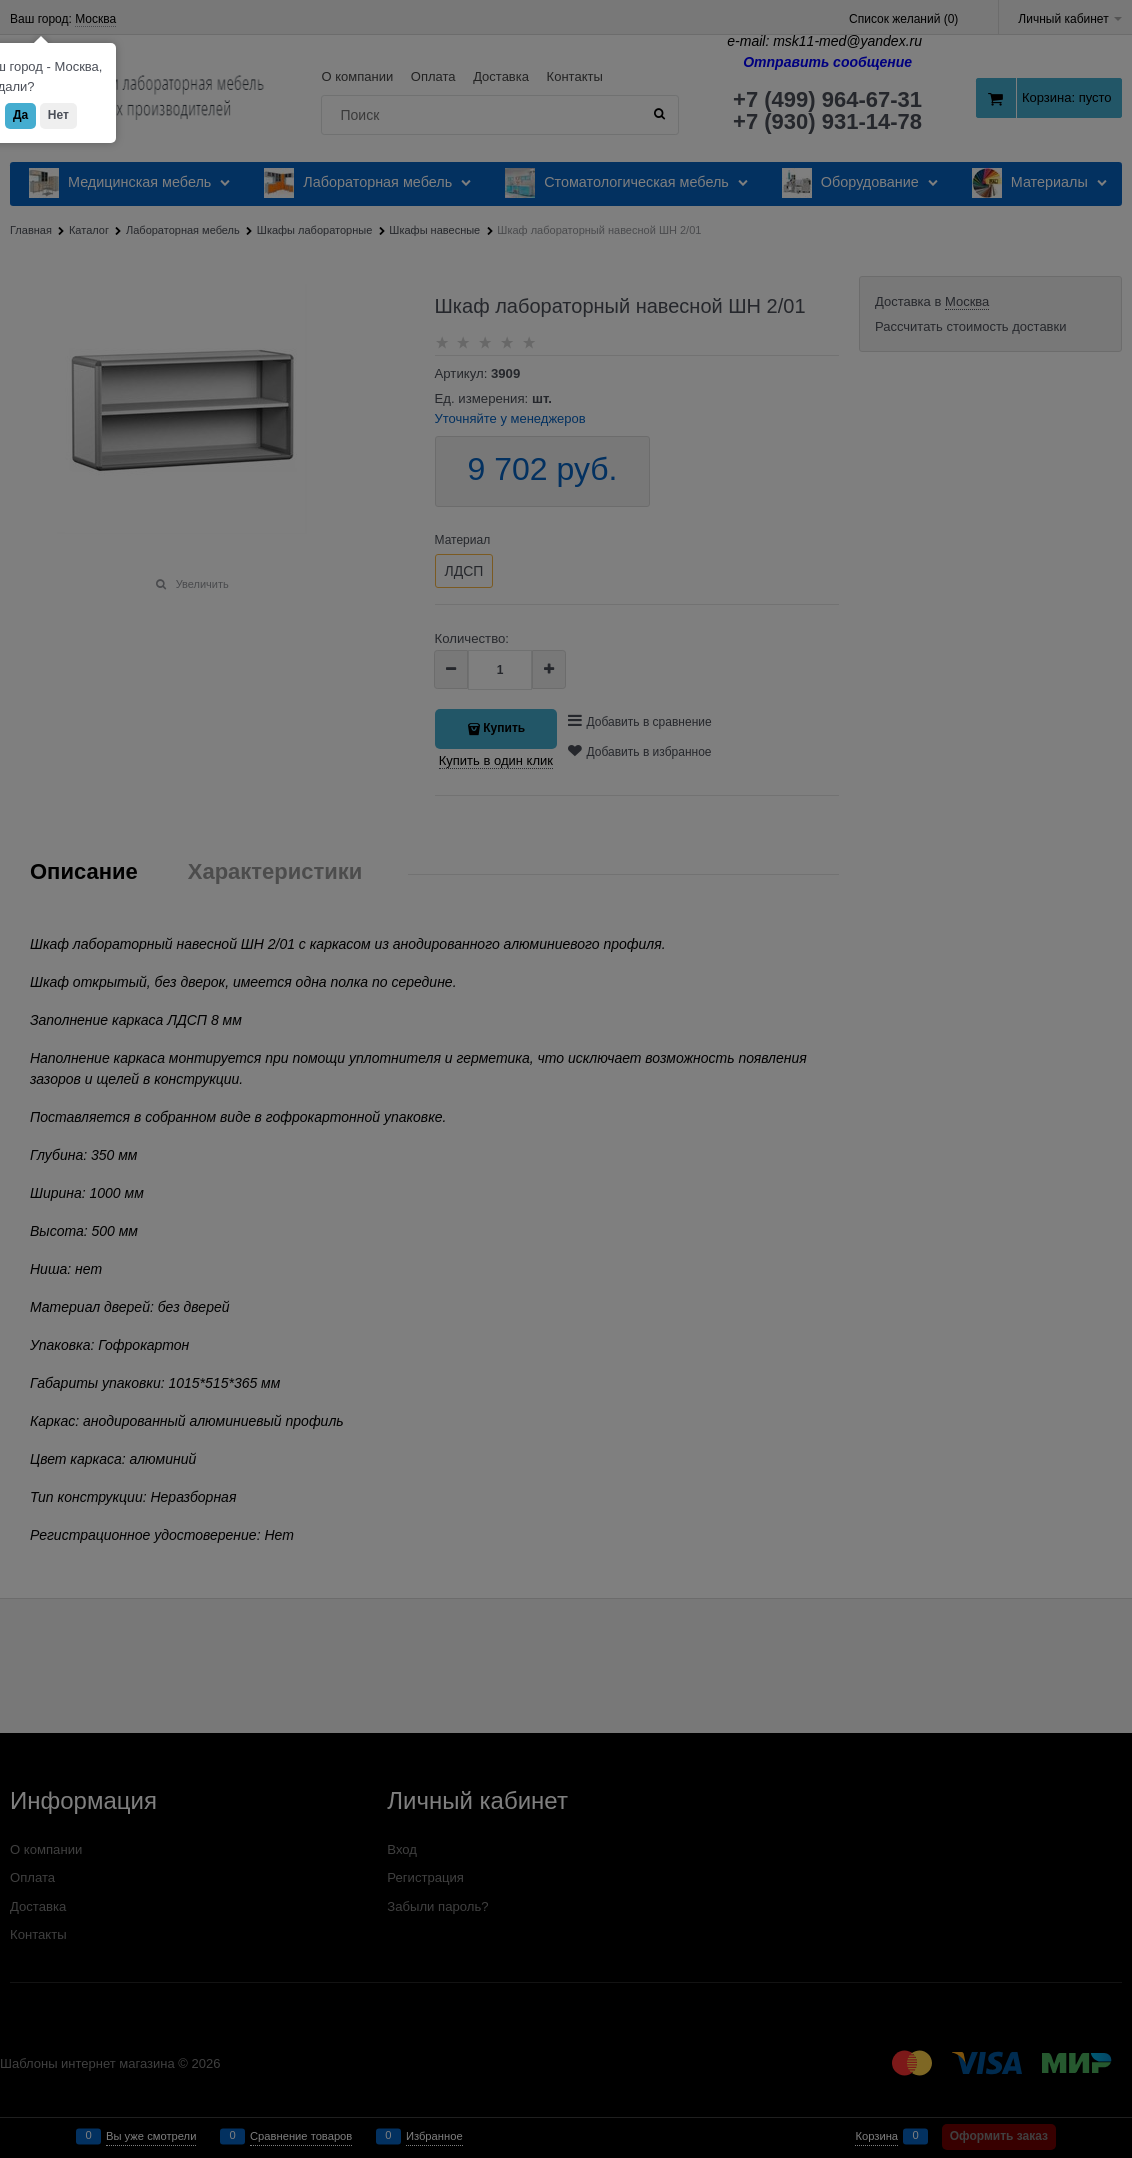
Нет (58, 115)
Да (20, 115)
